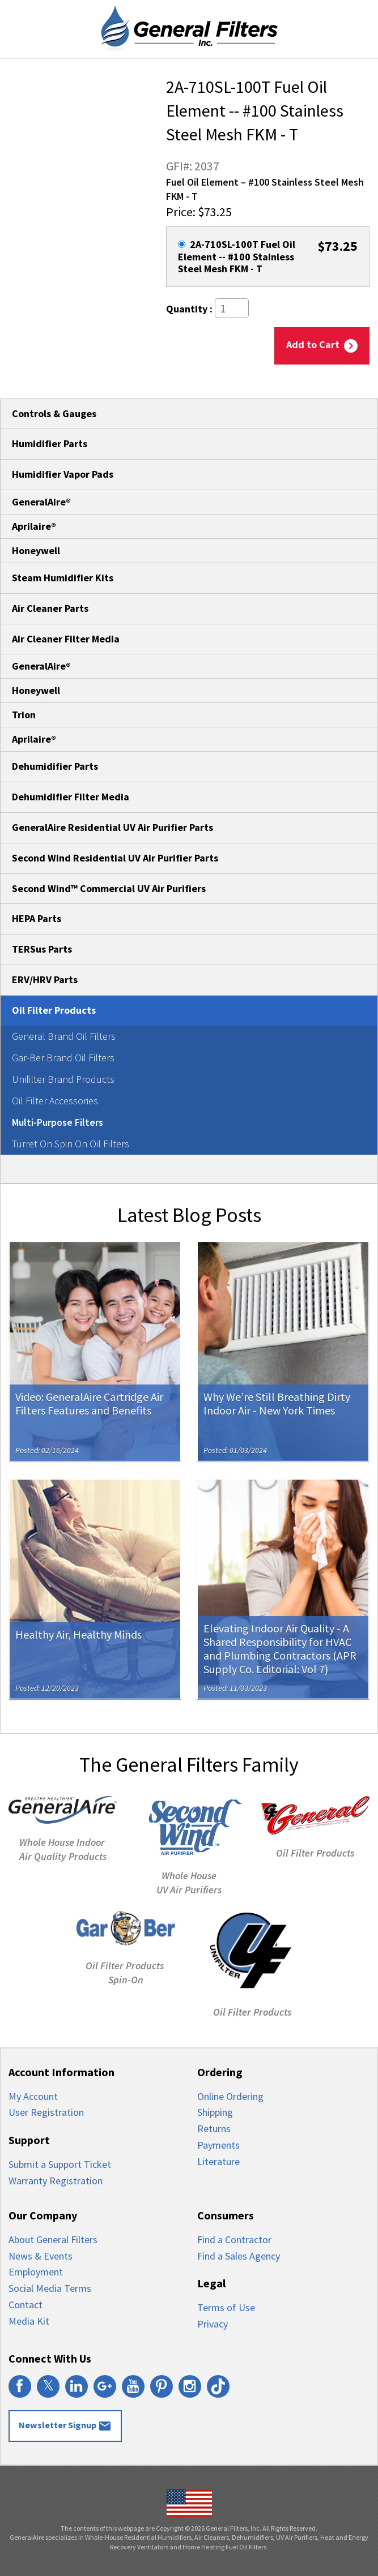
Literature (218, 2161)
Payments (218, 2144)
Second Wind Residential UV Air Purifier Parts (115, 857)
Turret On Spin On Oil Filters (70, 1143)
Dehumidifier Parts (55, 766)
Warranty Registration (56, 2180)
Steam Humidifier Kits (62, 577)
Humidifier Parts (49, 443)
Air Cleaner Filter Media (66, 638)
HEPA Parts (36, 918)
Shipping (215, 2112)
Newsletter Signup (65, 2426)
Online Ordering (230, 2096)
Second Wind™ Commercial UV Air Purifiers (109, 888)
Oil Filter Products (54, 1010)
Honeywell (36, 550)
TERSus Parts (42, 948)
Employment (36, 2271)
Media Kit (29, 2321)
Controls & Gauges (54, 413)
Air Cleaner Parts (50, 608)
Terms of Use (226, 2307)
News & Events (41, 2255)
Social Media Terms (50, 2288)
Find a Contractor (234, 2239)
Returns (214, 2128)
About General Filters (53, 2239)
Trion (24, 714)
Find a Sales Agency (238, 2255)
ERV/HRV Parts (45, 979)
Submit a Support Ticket (60, 2164)
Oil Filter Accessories (55, 1100)
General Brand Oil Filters (64, 1036)
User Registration (46, 2112)
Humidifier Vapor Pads (62, 474)
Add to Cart (322, 345)
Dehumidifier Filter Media (70, 796)
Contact (26, 2304)
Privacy (212, 2323)
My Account (33, 2096)
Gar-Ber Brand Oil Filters (63, 1057)
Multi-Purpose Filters (57, 1122)
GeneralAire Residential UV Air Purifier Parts (112, 827)
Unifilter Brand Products (63, 1079)
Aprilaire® (34, 526)
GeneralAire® (41, 501)
